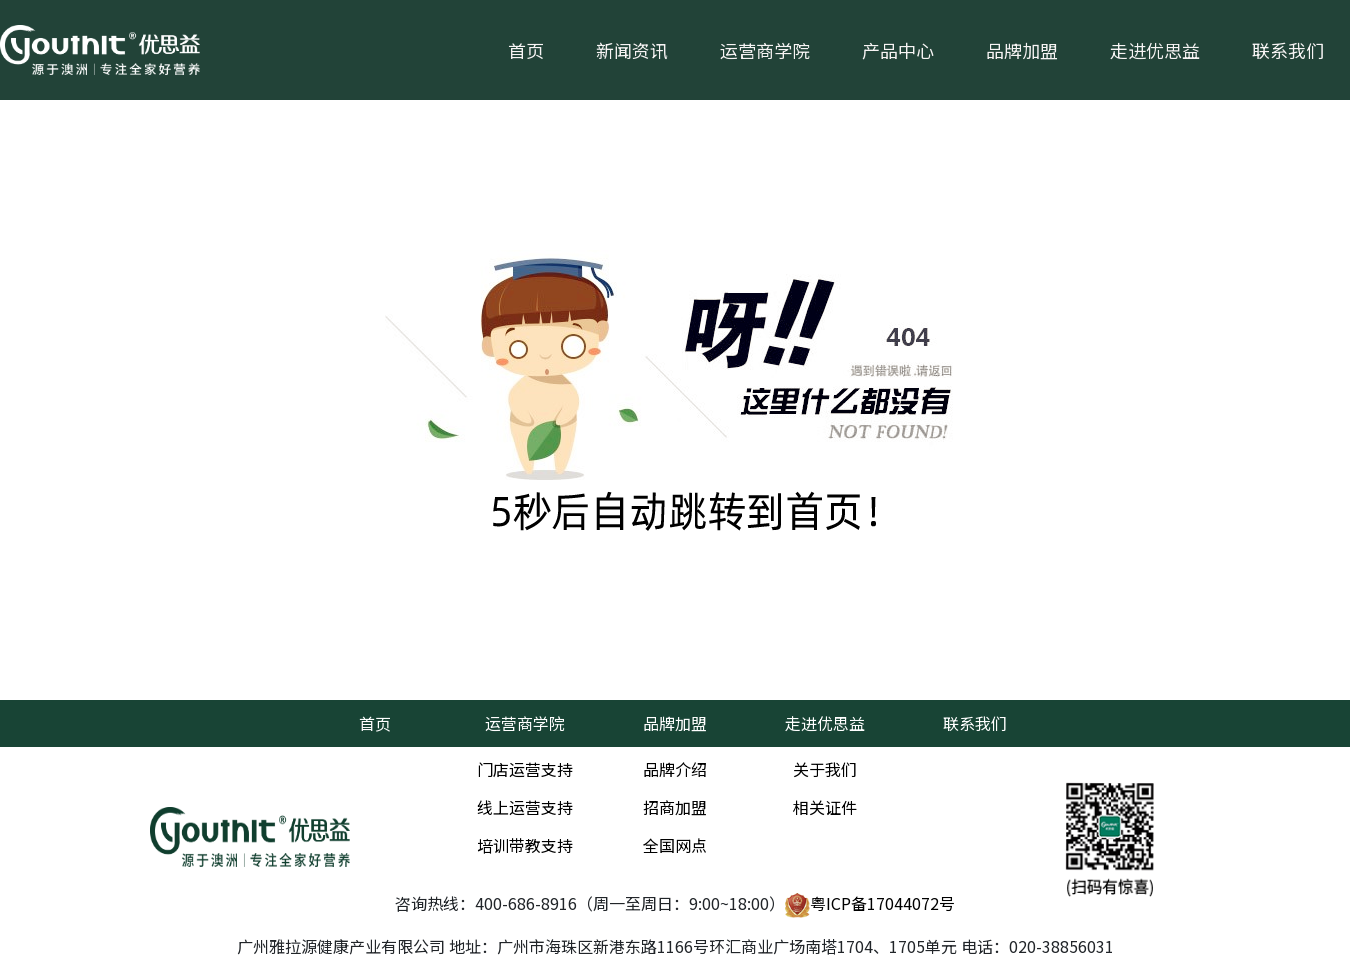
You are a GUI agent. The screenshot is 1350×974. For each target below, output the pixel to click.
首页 (526, 50)
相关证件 (825, 807)
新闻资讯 (632, 50)
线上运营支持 (525, 807)
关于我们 (825, 769)
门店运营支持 (525, 769)
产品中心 (898, 50)
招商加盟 (675, 807)
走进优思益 (1155, 50)
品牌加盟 (1022, 50)
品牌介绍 (675, 769)
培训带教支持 (525, 845)
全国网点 (675, 845)
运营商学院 (765, 50)
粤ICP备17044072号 (870, 904)
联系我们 (1288, 50)
